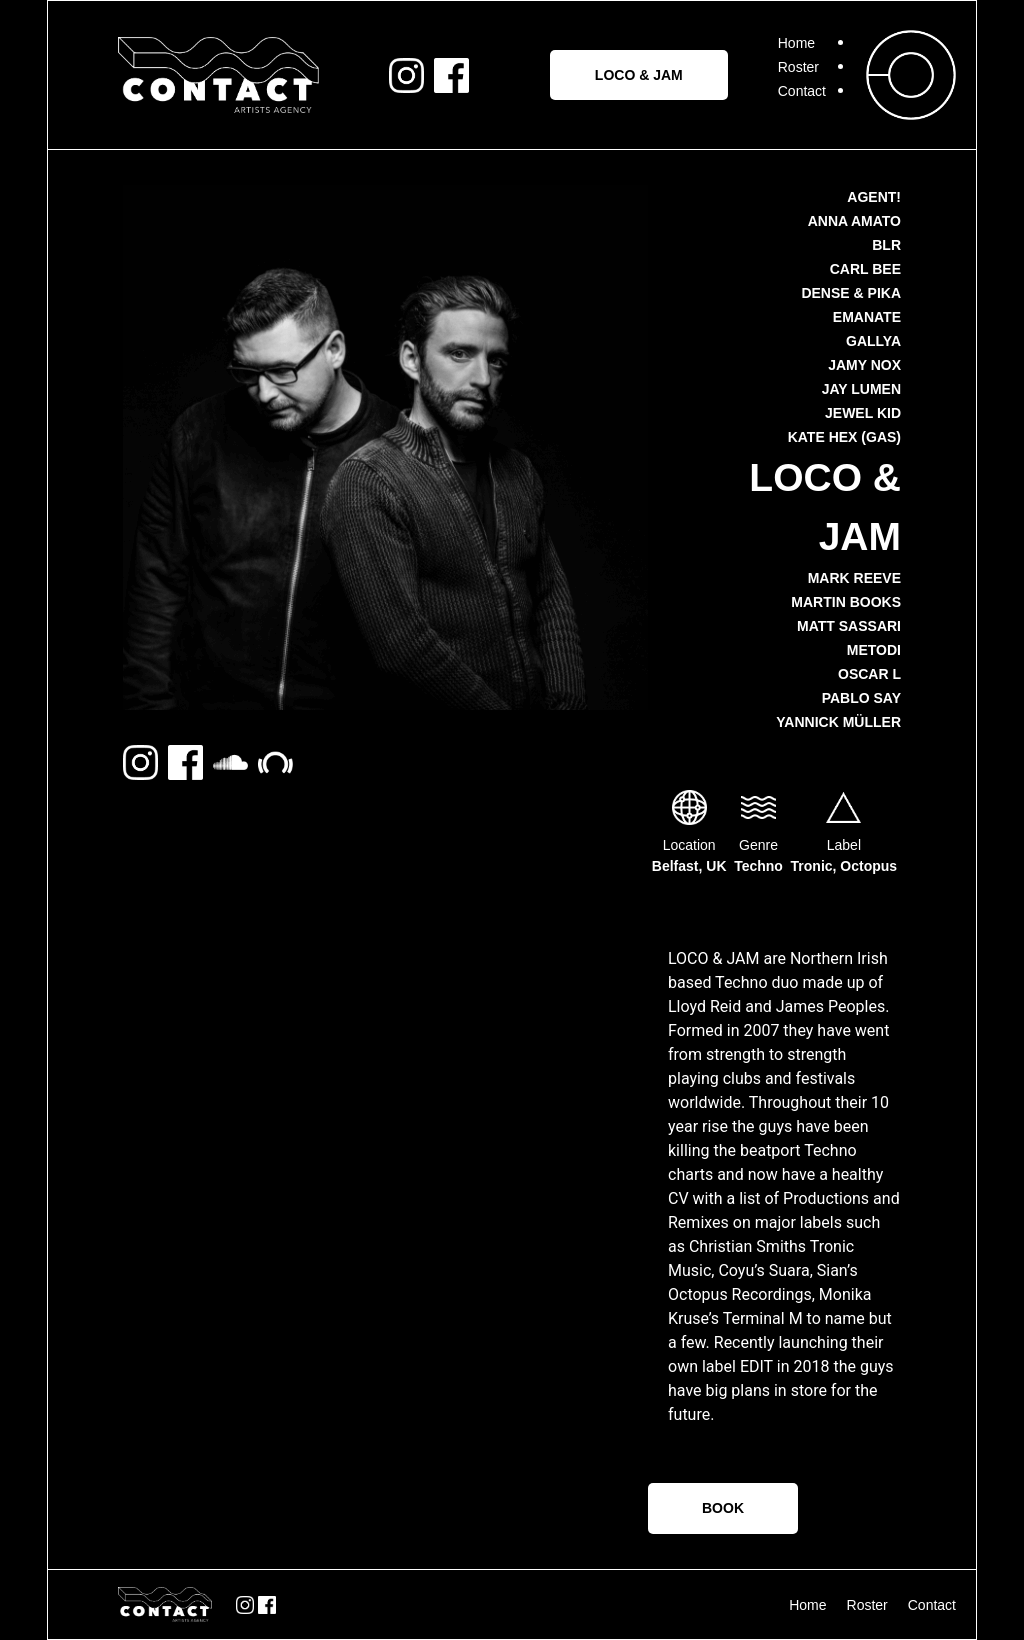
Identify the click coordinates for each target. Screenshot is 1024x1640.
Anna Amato (854, 221)
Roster (798, 67)
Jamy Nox (864, 365)
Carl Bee (865, 269)
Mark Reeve (854, 578)
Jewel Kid (863, 413)
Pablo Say (861, 698)
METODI (874, 650)
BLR (886, 245)
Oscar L (869, 674)
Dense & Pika (851, 293)
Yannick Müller (838, 722)
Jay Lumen (861, 389)
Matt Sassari (849, 626)
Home (796, 43)
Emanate (867, 317)
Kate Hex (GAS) (844, 437)
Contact (802, 91)
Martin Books (846, 602)
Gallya (873, 341)
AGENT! (874, 197)
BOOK (723, 1508)
